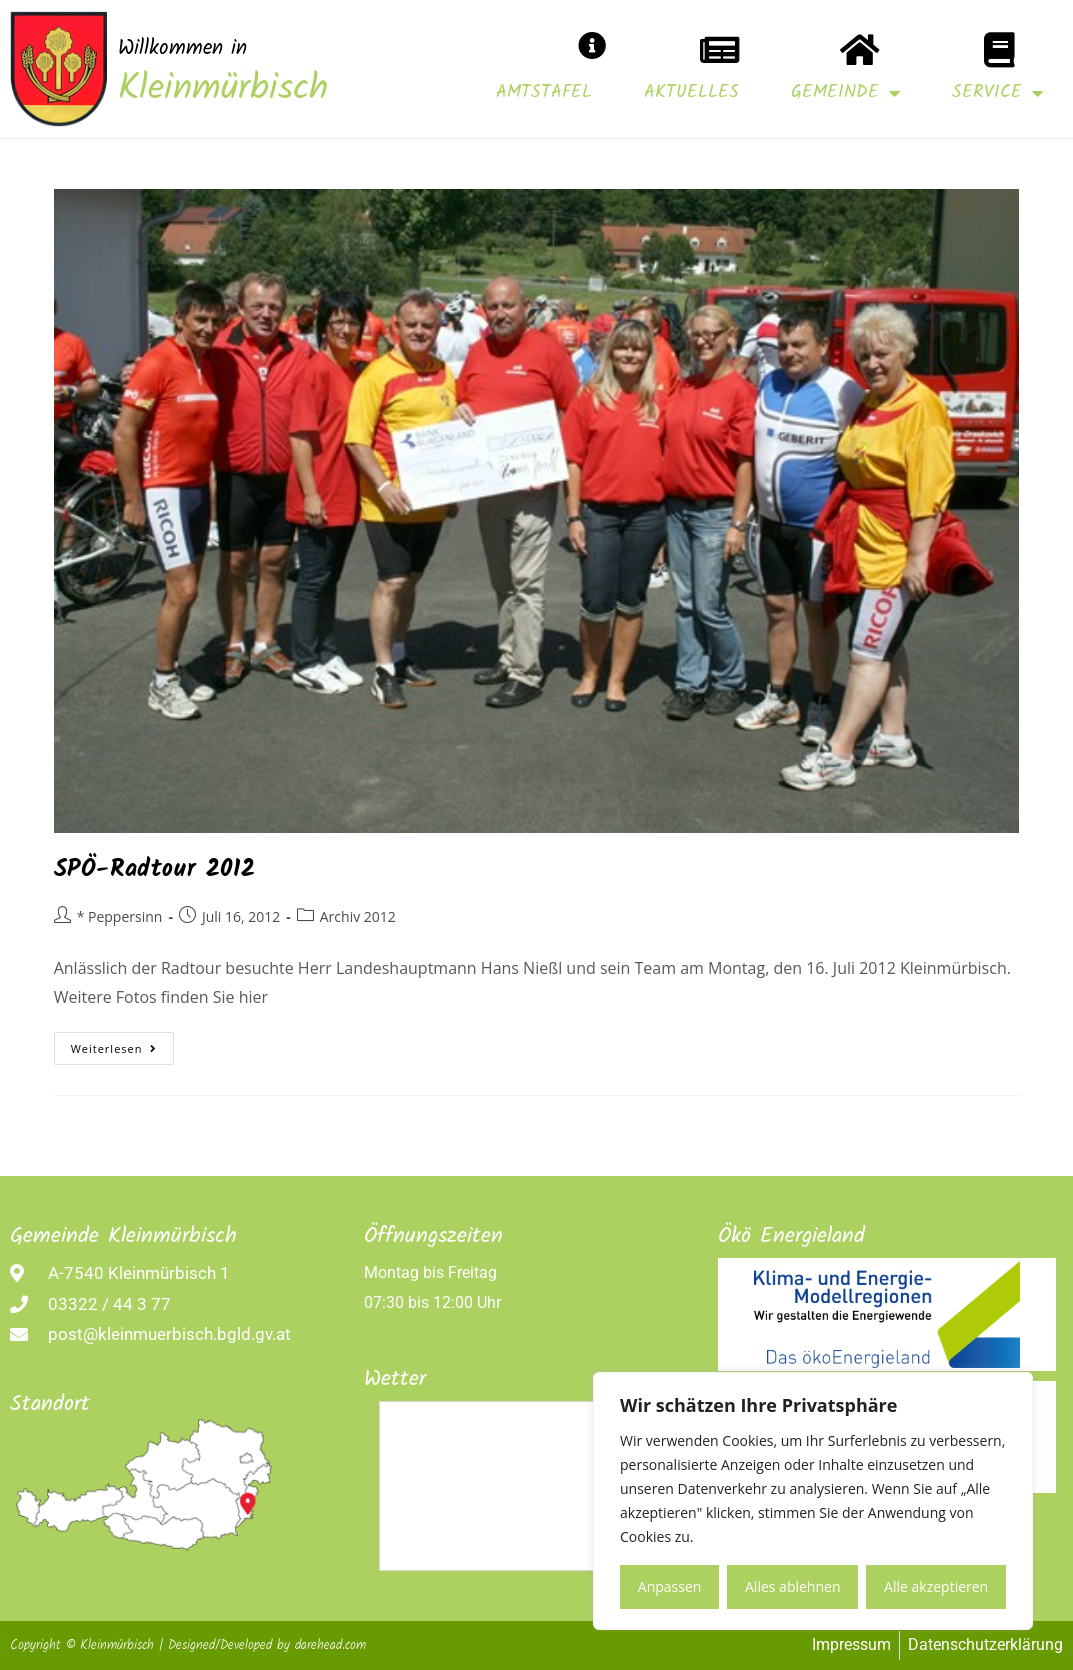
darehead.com (330, 1645)
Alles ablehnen (792, 1586)
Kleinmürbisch (223, 89)
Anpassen (670, 1586)
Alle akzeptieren (936, 1586)
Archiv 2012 (358, 916)
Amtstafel (544, 92)
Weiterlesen (123, 1044)
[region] (813, 1501)
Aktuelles (691, 92)
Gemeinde (845, 93)
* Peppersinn (120, 916)
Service (997, 93)
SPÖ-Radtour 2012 (155, 869)
